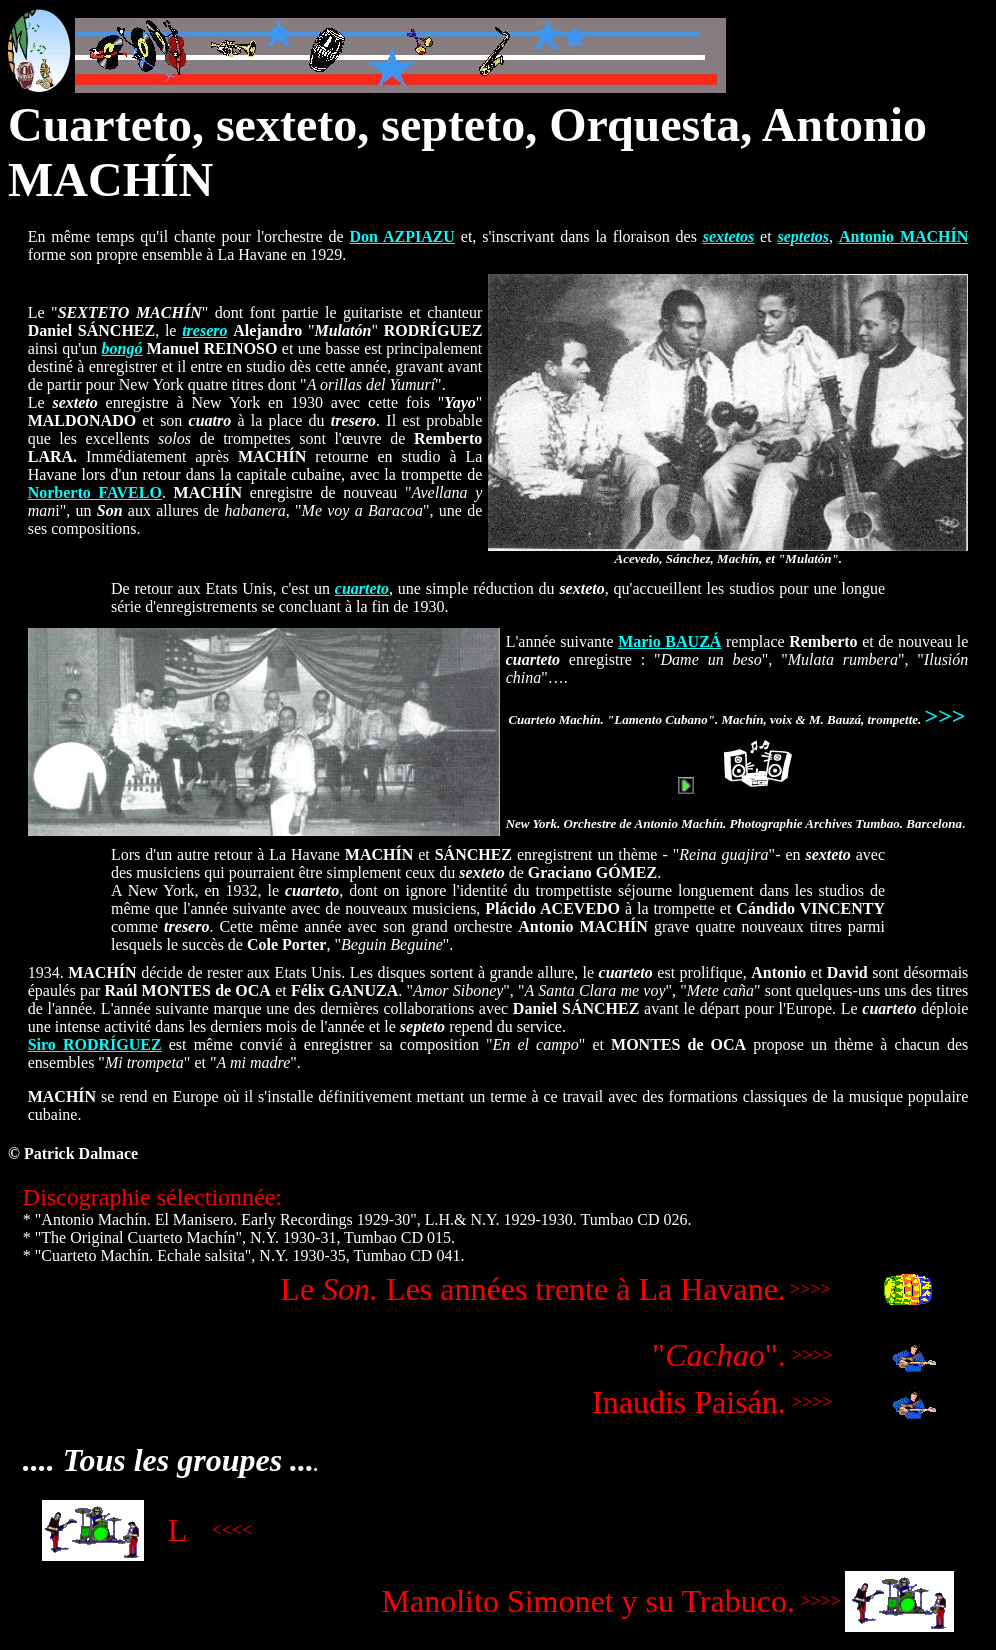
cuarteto (362, 588)
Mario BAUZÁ (669, 641)
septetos (804, 236)
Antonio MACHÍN (903, 236)
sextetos (729, 236)
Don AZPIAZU (402, 236)
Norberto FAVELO (95, 492)
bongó (122, 348)
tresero (204, 330)
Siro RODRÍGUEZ (95, 1044)
